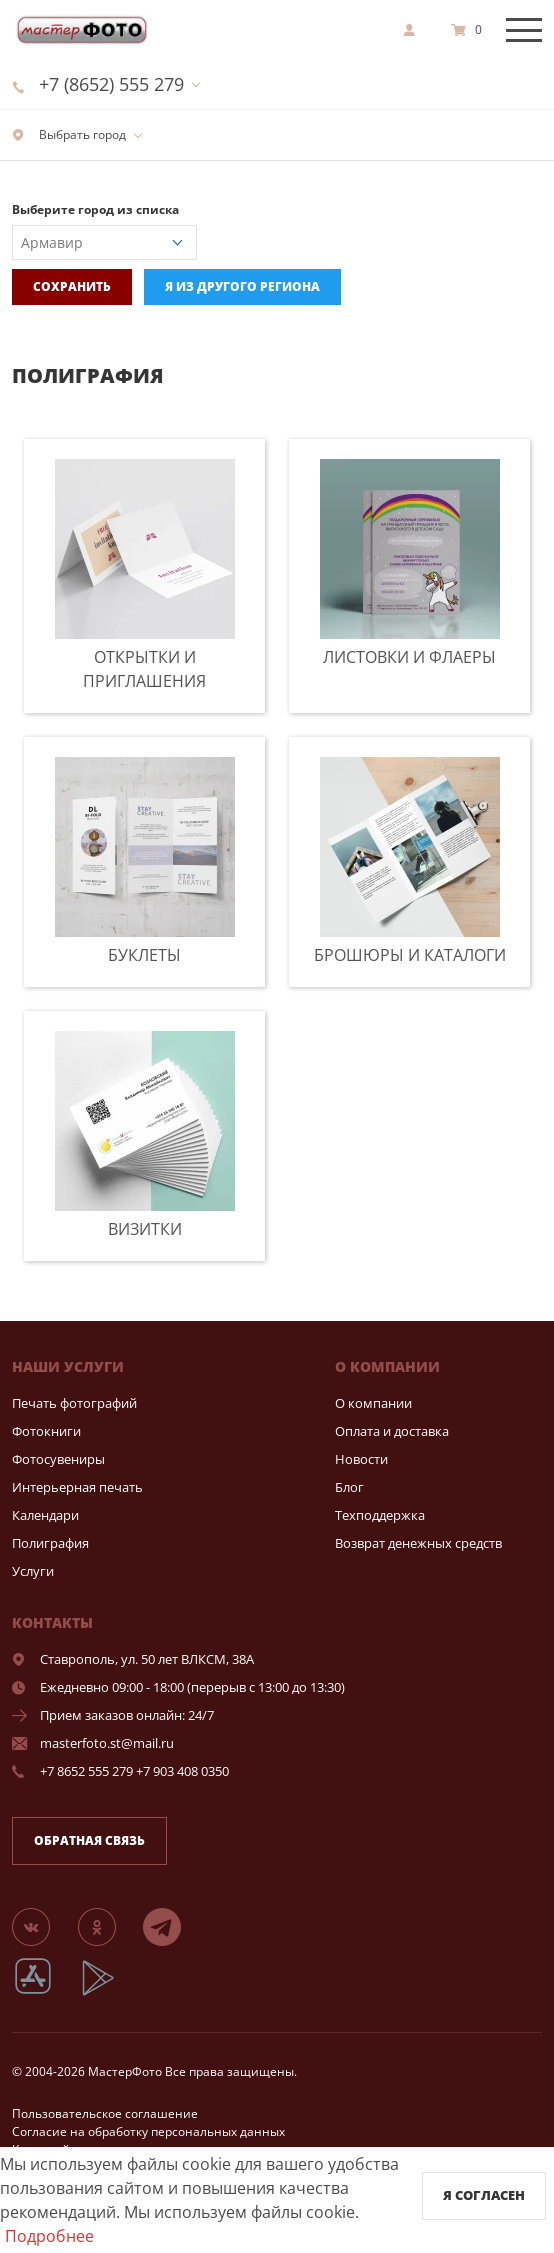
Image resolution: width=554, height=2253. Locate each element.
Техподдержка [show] (380, 1515)
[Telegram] (174, 1926)
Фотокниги (46, 1431)
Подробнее (49, 2236)
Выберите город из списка (95, 209)
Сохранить (72, 286)
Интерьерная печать (77, 1487)
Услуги (33, 1571)
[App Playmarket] (109, 1992)
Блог (349, 1487)
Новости (361, 1459)
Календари (45, 1515)
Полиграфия (50, 1543)
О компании (373, 1403)
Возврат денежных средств (418, 1543)
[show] (415, 30)
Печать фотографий (74, 1403)
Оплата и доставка (392, 1431)
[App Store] (45, 1992)
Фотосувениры (58, 1459)
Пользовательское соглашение (105, 2113)
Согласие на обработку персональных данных (148, 2131)
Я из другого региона (242, 286)
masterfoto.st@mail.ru (107, 1743)
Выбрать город (69, 134)
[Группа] (43, 1926)
